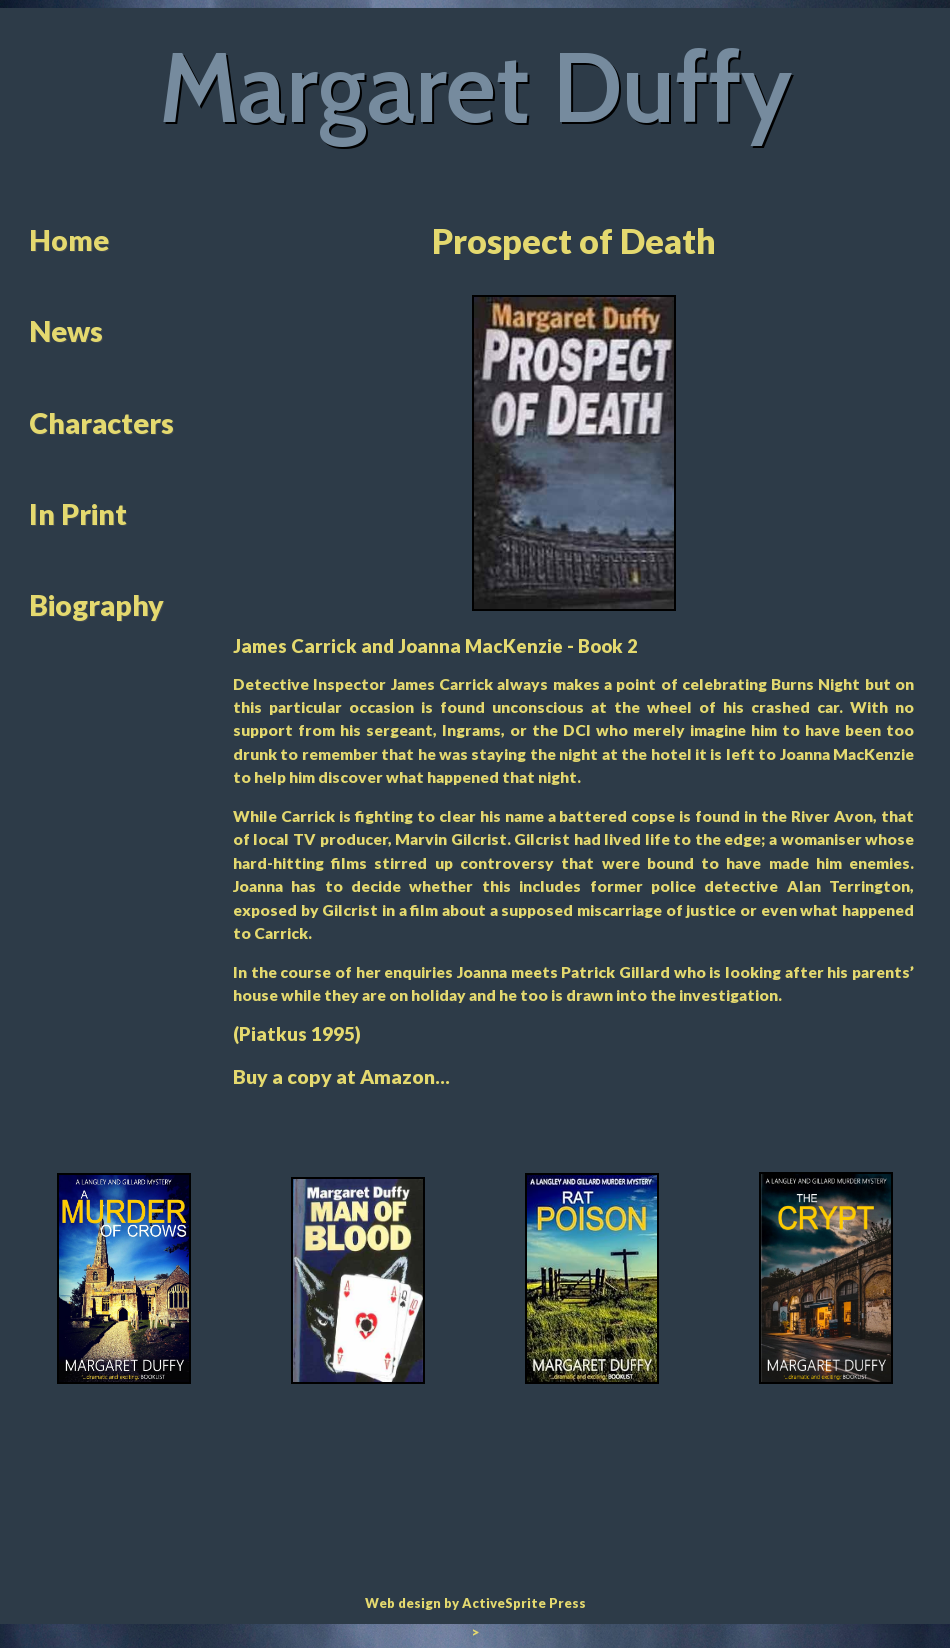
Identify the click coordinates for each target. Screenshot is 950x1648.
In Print (78, 514)
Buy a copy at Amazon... (341, 1076)
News (66, 331)
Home (69, 240)
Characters (101, 423)
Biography (96, 605)
